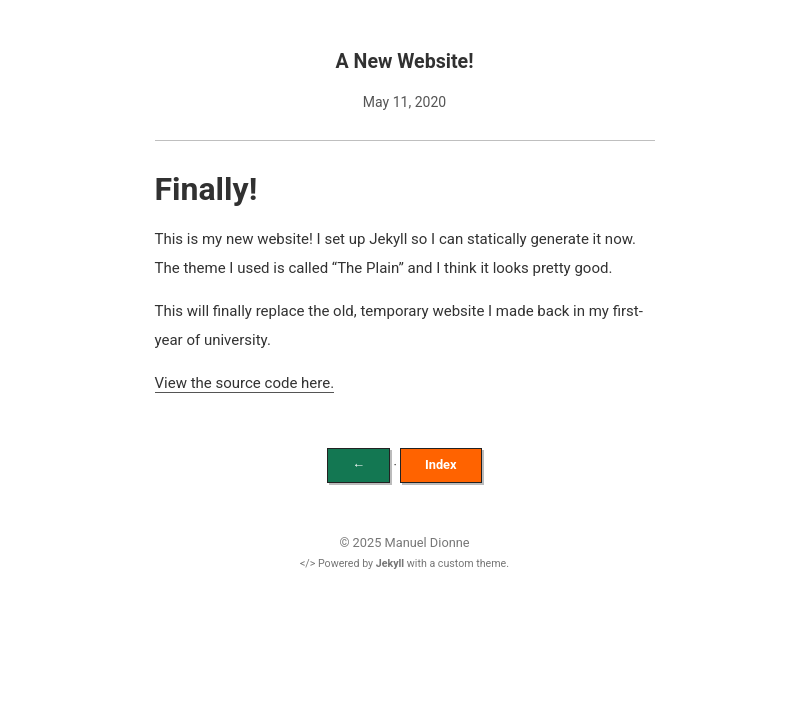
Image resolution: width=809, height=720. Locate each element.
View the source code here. (245, 383)
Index (441, 464)
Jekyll (390, 563)
